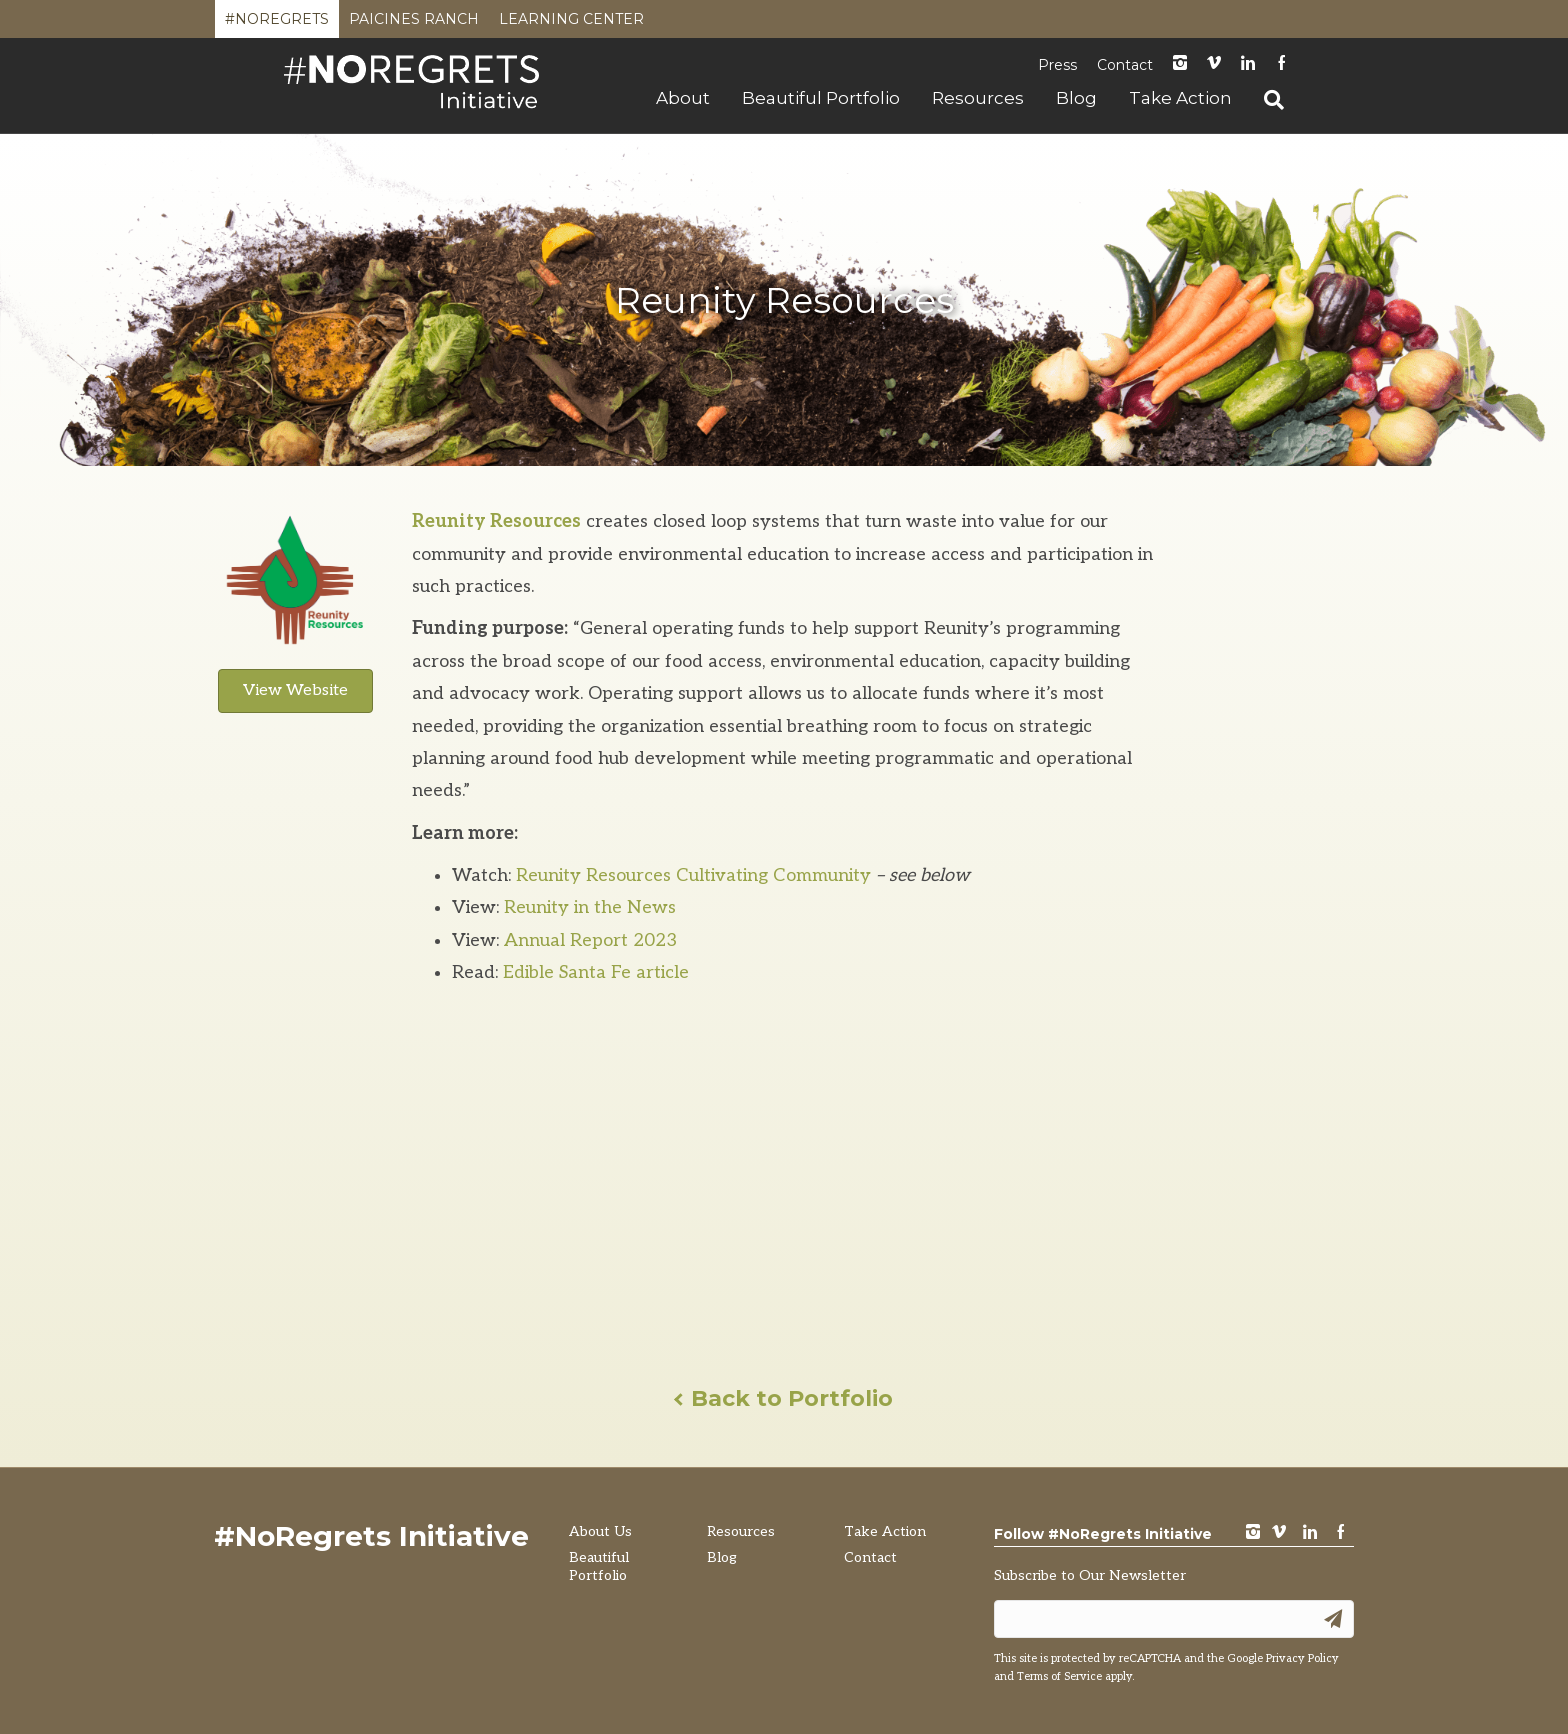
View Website (295, 690)
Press (1057, 65)
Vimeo (1214, 64)
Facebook (1282, 64)
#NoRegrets (277, 24)
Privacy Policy (1302, 1658)
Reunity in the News (590, 907)
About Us (600, 1531)
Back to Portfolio (784, 1398)
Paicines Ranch (414, 24)
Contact (1125, 65)
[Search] (1266, 100)
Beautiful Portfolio (821, 98)
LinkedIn (1248, 64)
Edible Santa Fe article (596, 972)
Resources (978, 98)
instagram (1180, 64)
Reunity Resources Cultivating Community (696, 875)
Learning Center (571, 24)
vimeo (1279, 1533)
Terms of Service (1059, 1676)
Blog (1076, 98)
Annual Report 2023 (590, 940)
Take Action (1180, 98)
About (683, 98)
